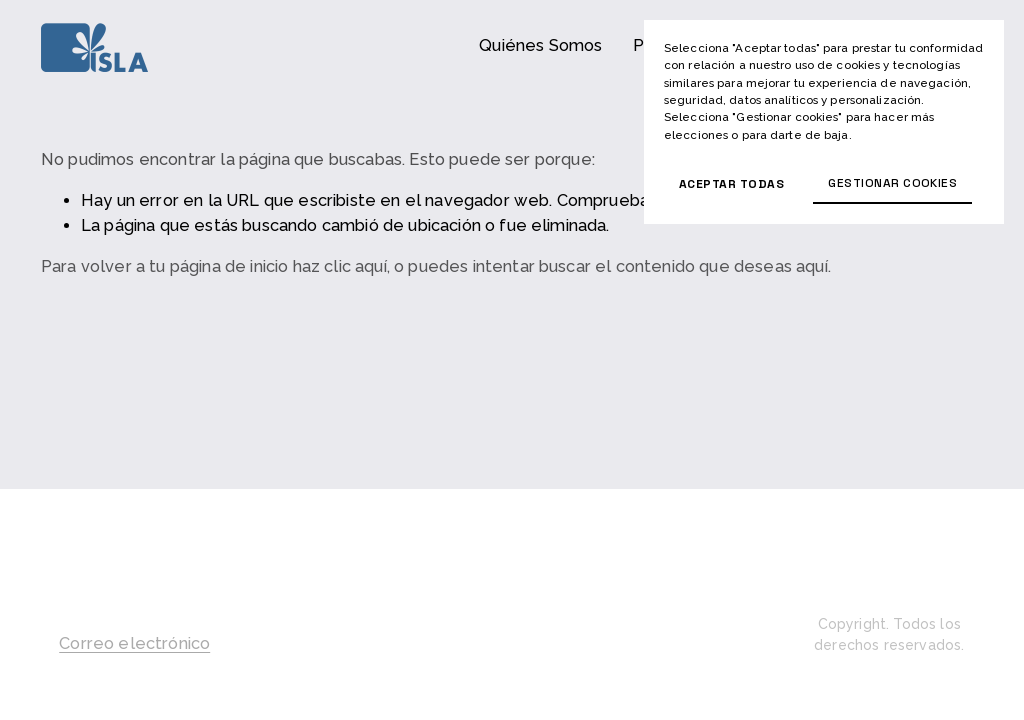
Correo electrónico (134, 643)
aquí (812, 266)
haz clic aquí (340, 266)
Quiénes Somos (540, 45)
